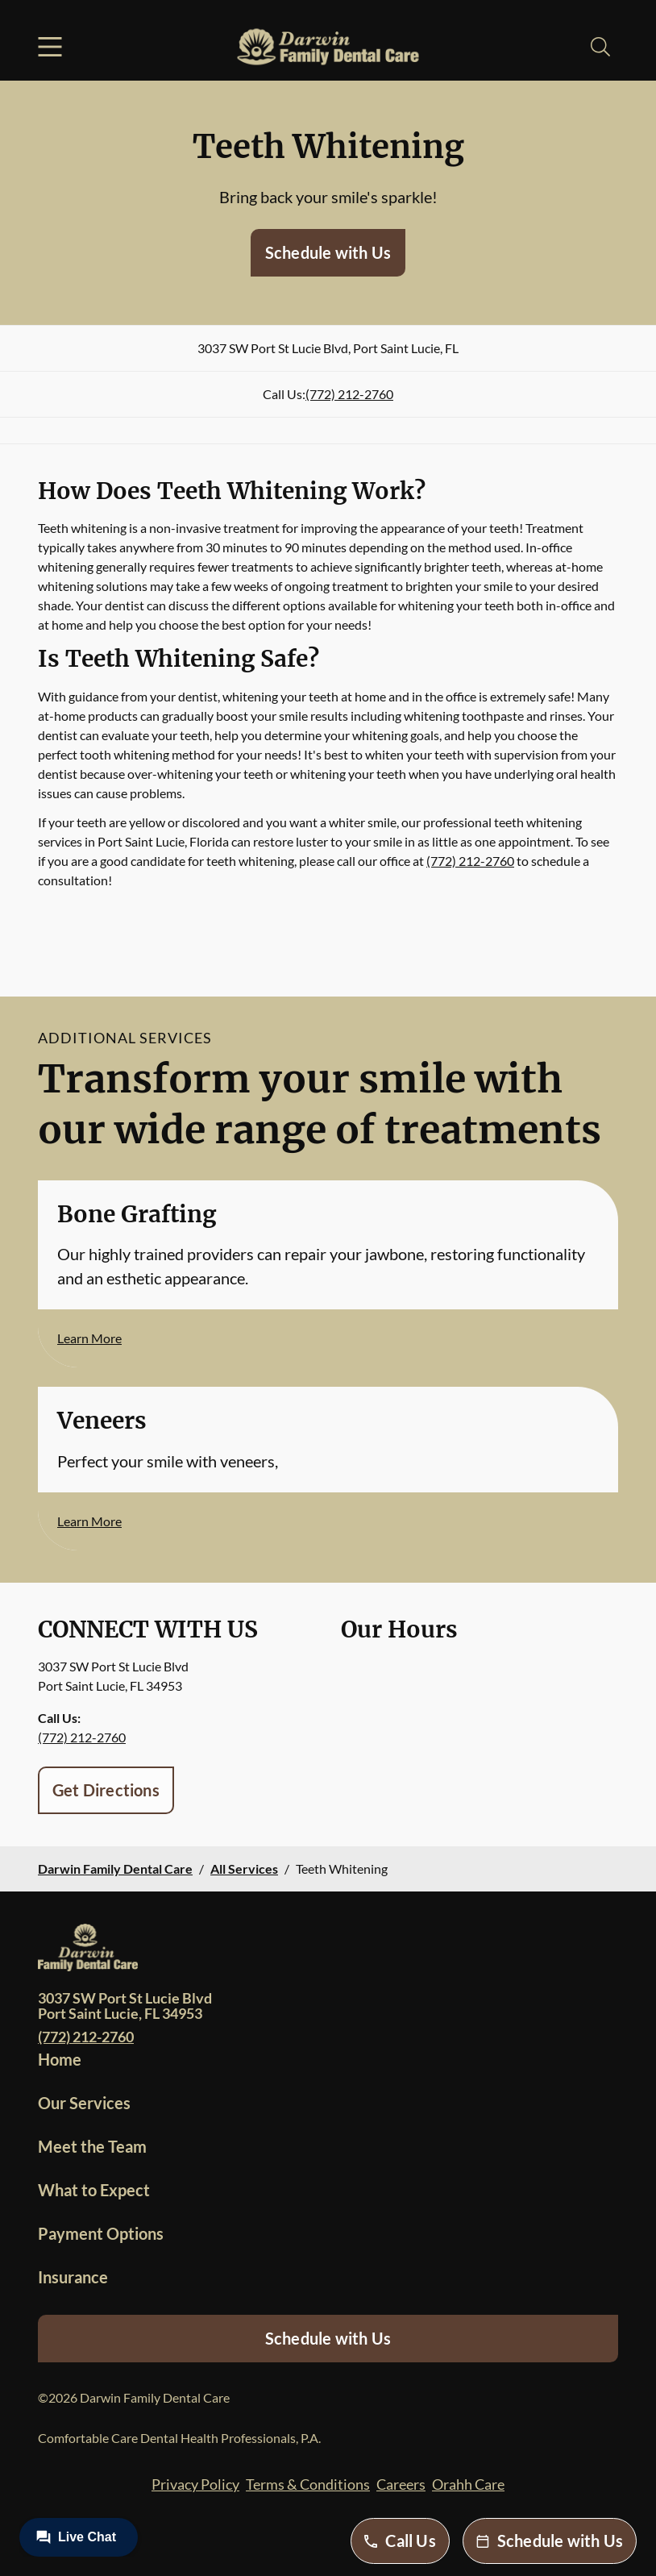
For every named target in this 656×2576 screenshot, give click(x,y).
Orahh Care (468, 2484)
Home (59, 2059)
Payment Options (101, 2233)
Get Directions (106, 1790)
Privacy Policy (195, 2484)
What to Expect (94, 2189)
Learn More (89, 1338)
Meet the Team (92, 2146)
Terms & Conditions (308, 2484)
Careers (401, 2484)
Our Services (84, 2102)
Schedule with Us (328, 252)
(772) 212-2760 (349, 394)
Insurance (73, 2277)
